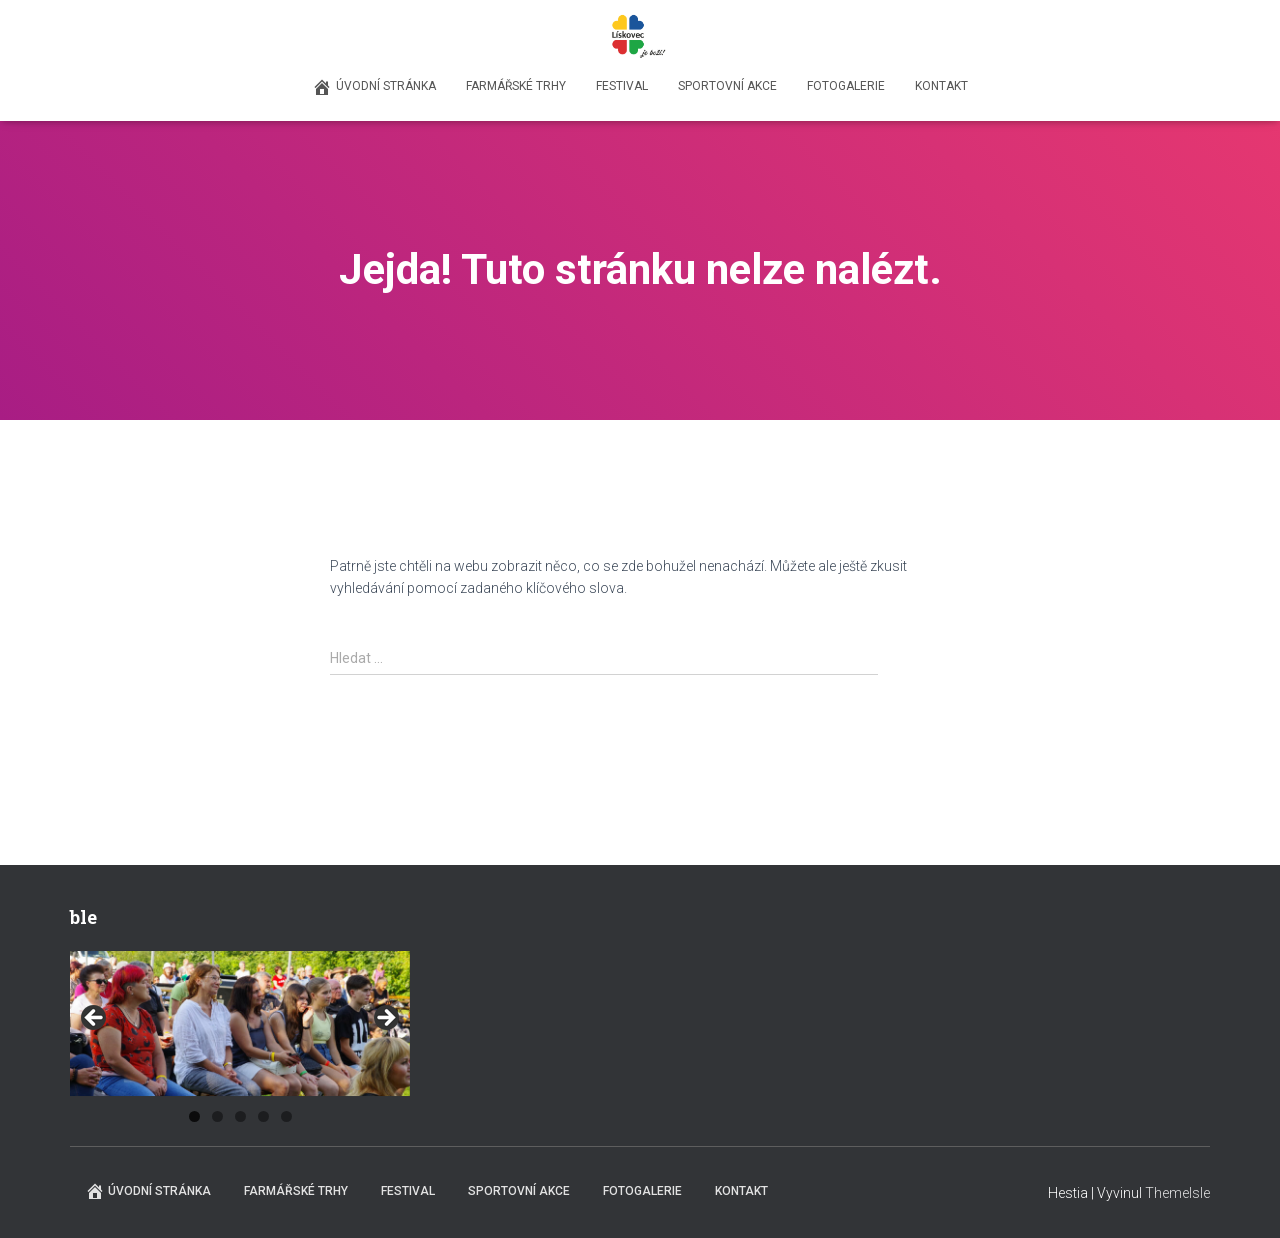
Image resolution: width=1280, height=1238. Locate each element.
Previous (95, 1019)
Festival (622, 86)
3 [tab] (240, 1116)
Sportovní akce (727, 86)
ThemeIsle (1177, 1193)
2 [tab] (217, 1116)
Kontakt (941, 86)
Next (385, 1019)
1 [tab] (194, 1116)
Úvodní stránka (374, 87)
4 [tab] (263, 1116)
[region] (240, 1024)
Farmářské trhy (516, 86)
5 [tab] (286, 1116)
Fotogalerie (846, 86)
